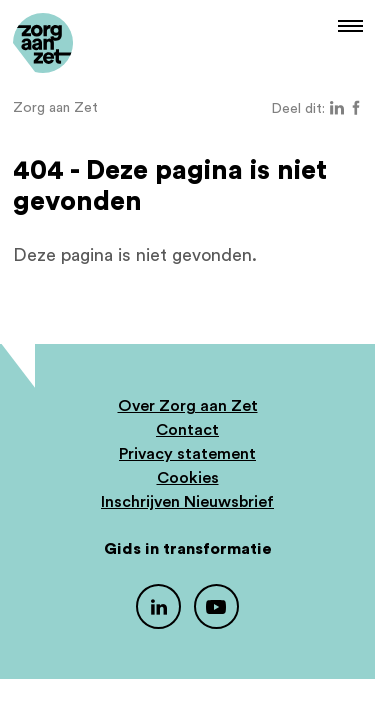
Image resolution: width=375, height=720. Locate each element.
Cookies (188, 478)
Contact (187, 430)
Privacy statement (187, 454)
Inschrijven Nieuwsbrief (187, 502)
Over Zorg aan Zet (188, 406)
